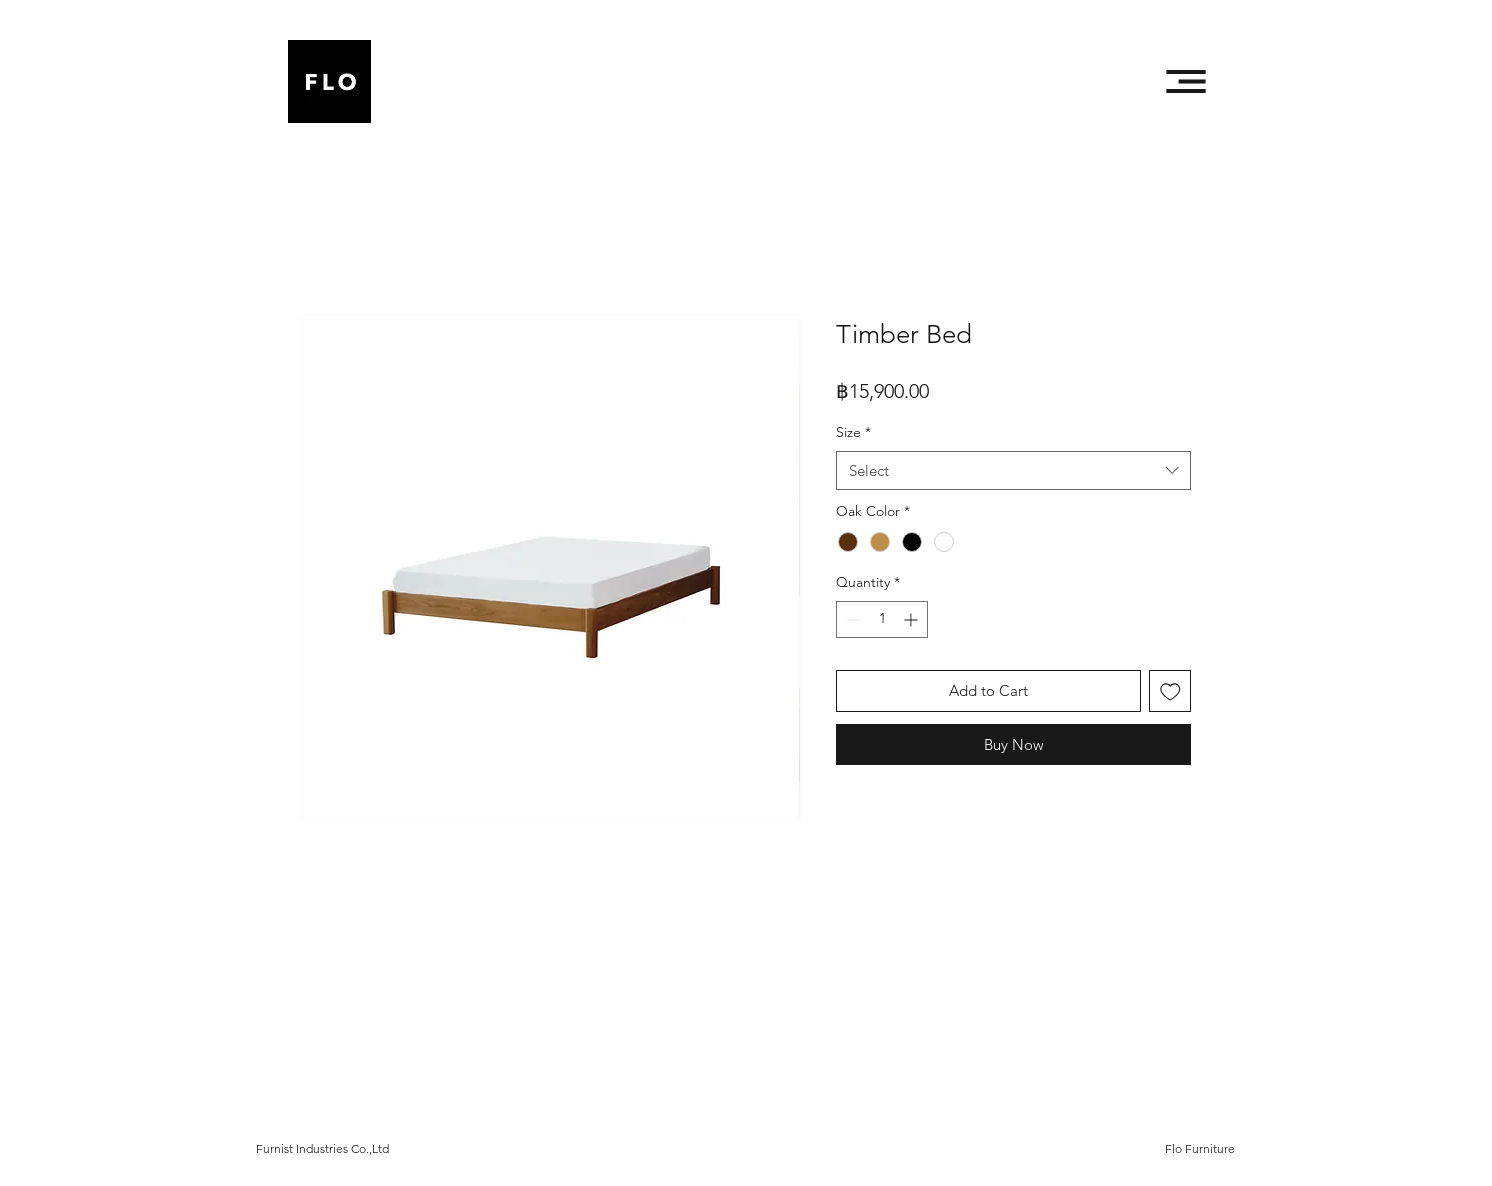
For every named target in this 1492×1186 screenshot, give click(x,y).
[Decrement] (851, 619)
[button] (1186, 81)
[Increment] (912, 619)
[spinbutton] (882, 619)
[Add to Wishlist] (1170, 691)
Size (853, 432)
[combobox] (1013, 470)
